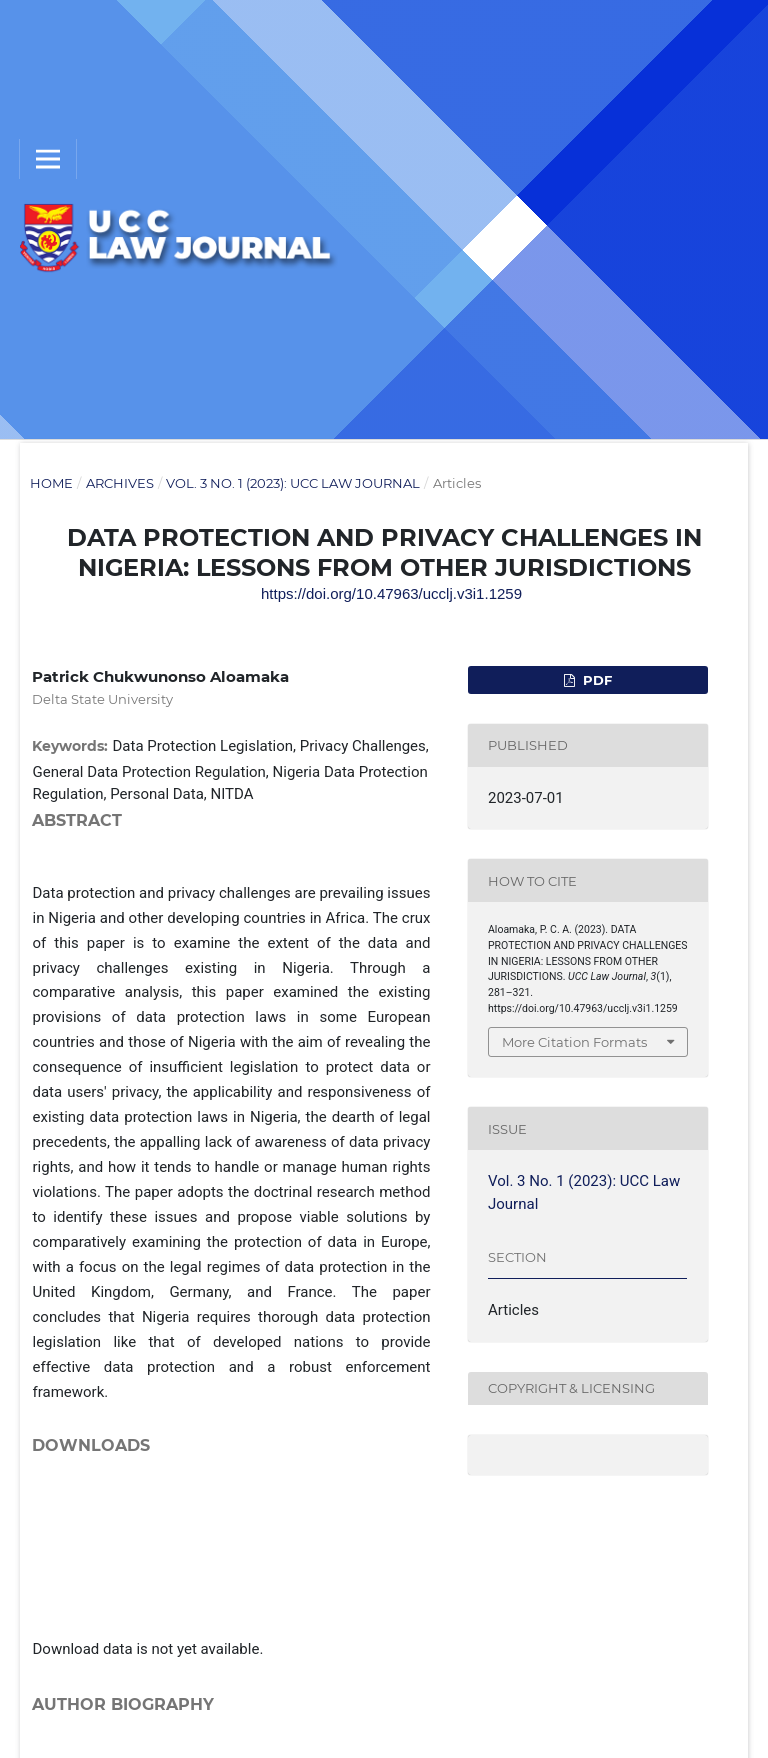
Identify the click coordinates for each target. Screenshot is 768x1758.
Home (51, 483)
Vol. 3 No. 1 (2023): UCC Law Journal (293, 483)
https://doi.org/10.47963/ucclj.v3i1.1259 (391, 593)
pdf (595, 680)
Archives (120, 483)
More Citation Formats (574, 1042)
